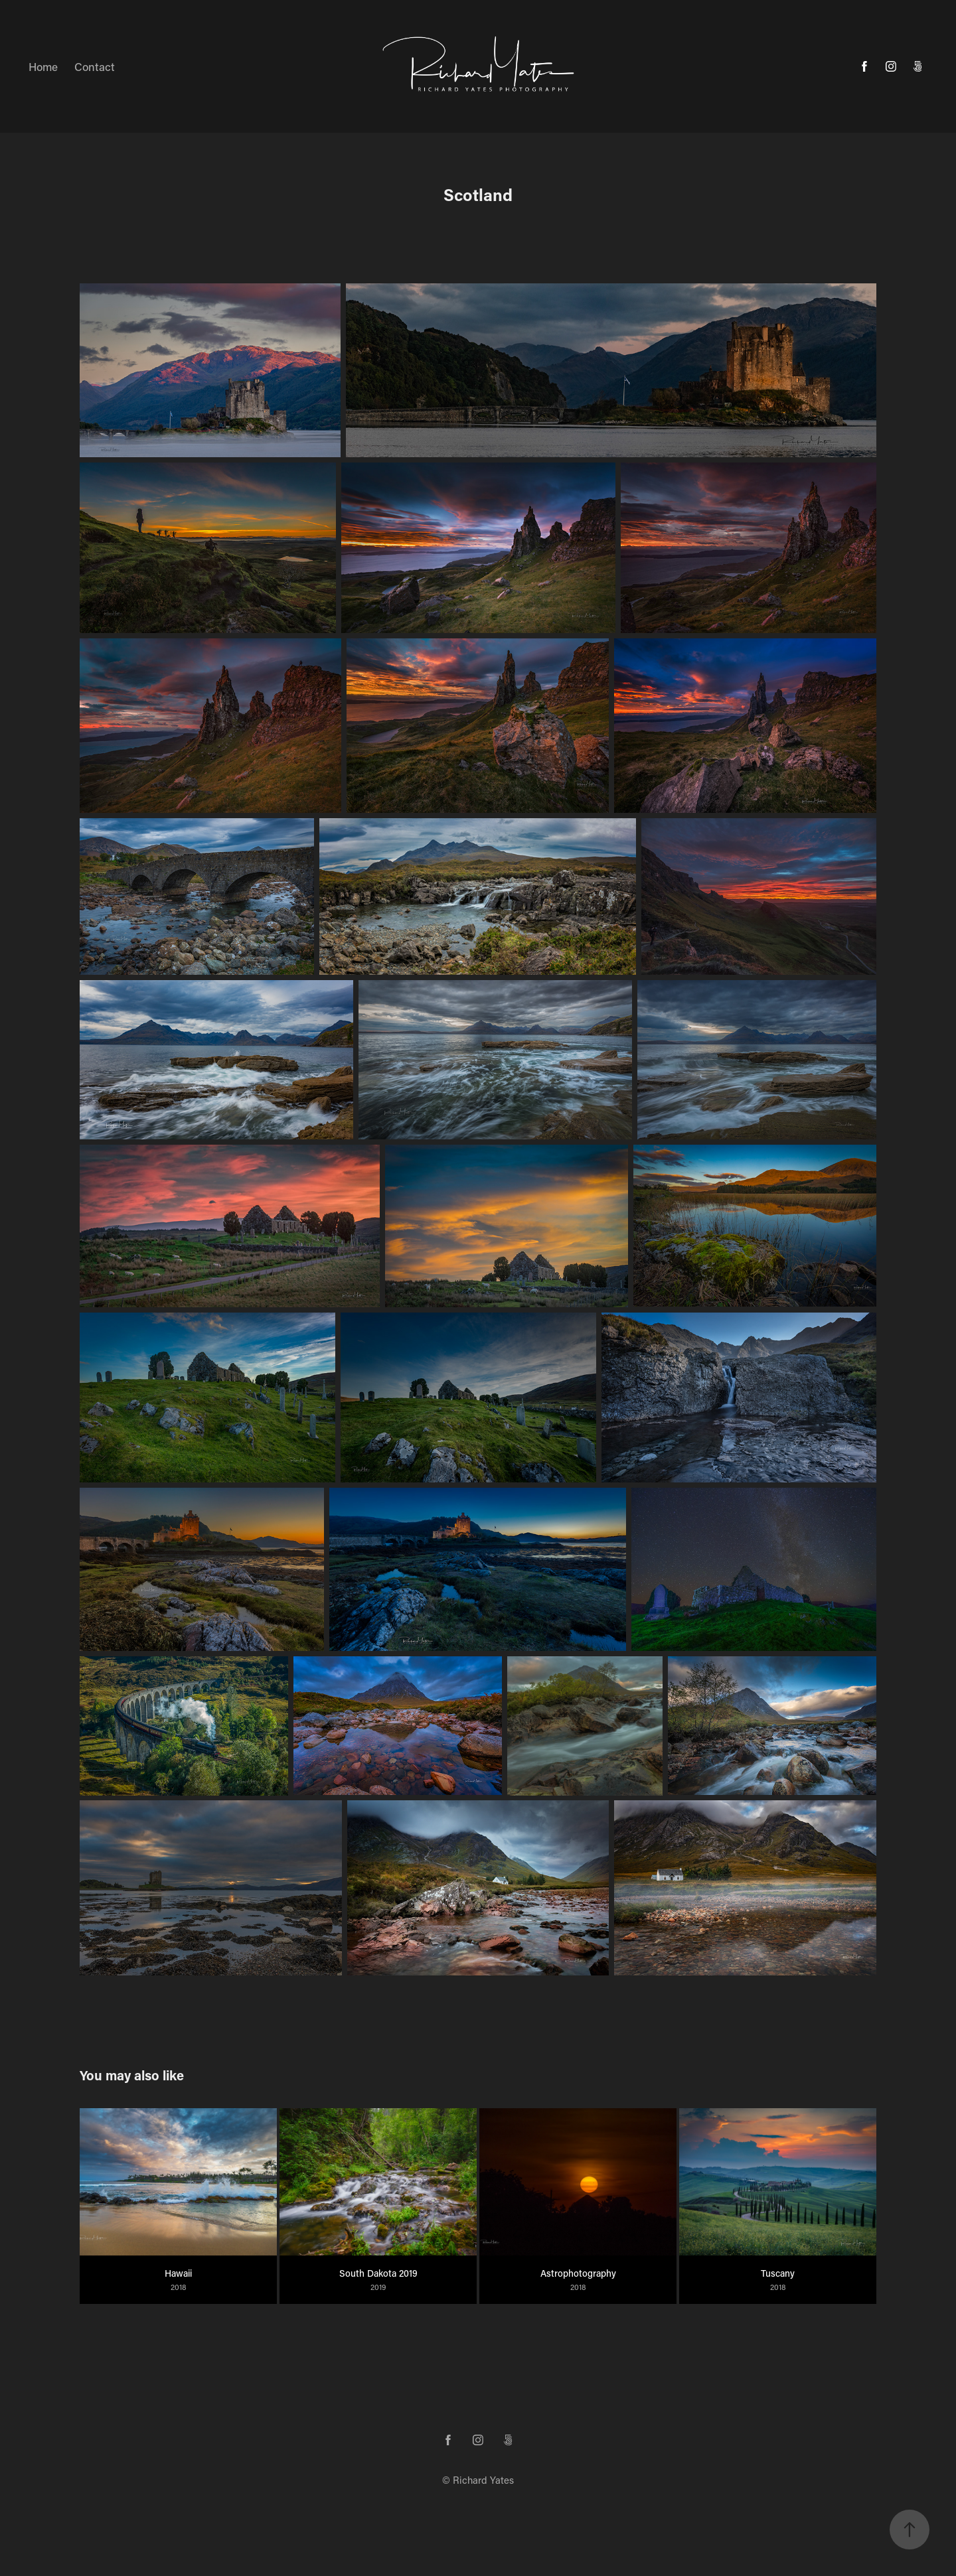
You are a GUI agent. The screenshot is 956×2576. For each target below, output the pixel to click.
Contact (94, 66)
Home (43, 66)
